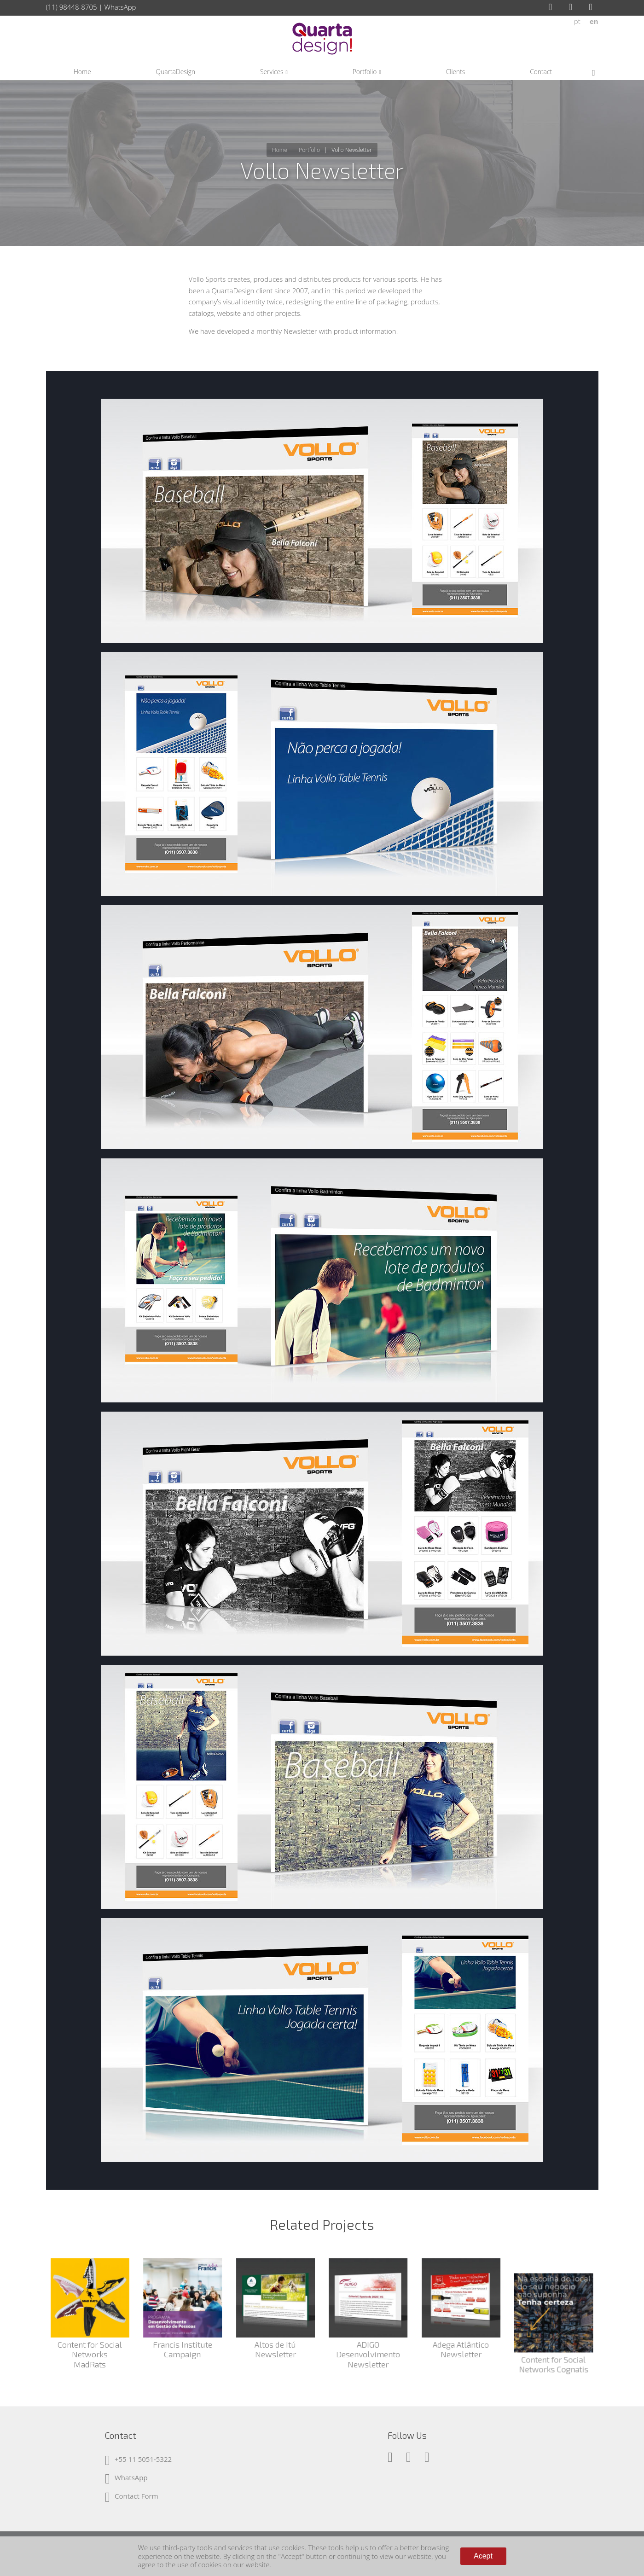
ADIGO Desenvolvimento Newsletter (368, 2354)
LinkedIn (593, 7)
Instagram (573, 7)
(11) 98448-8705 (71, 7)
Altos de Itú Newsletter (275, 2349)
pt (577, 21)
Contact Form (136, 2495)
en (594, 21)
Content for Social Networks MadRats (90, 2354)
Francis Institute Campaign (182, 2349)
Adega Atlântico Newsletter (461, 2349)
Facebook (553, 7)
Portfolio (309, 150)
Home (279, 150)
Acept (483, 2556)
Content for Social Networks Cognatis (554, 2349)
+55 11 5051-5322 (143, 2459)
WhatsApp (120, 7)
